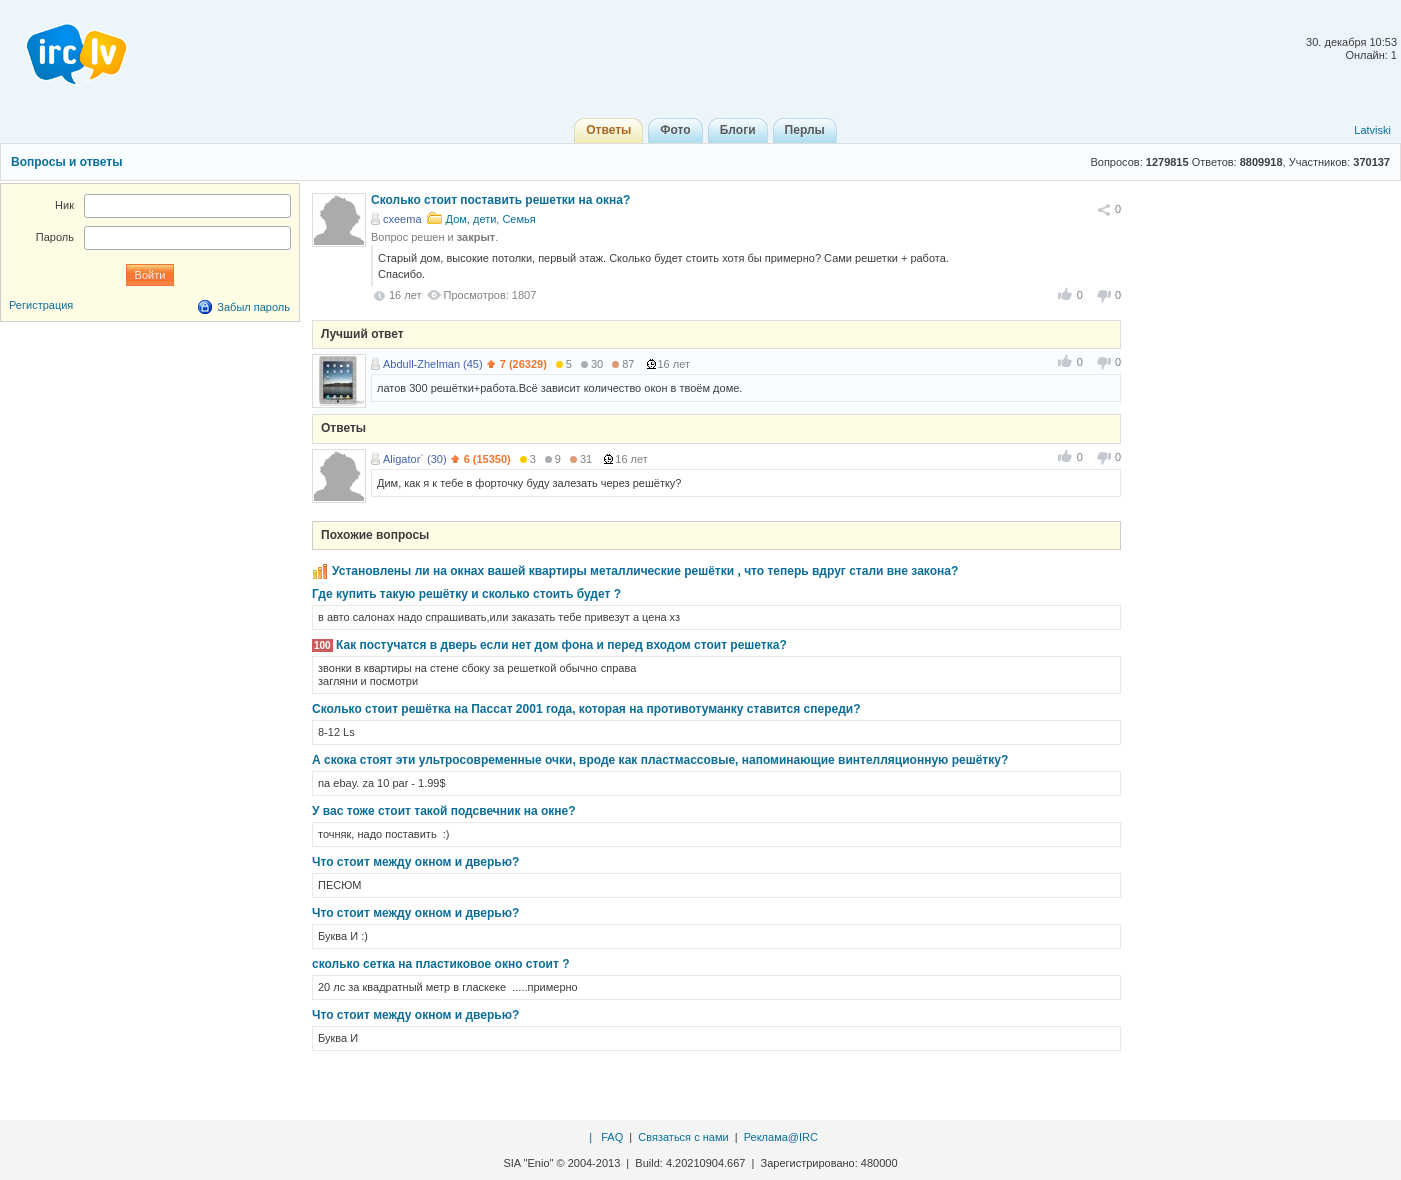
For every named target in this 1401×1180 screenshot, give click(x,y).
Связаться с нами (683, 1137)
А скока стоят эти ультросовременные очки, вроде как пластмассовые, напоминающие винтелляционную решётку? (660, 760)
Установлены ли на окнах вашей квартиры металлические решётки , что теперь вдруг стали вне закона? (645, 571)
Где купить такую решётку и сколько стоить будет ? (466, 594)
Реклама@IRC (781, 1137)
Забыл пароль (253, 307)
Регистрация (41, 305)
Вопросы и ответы (66, 162)
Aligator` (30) (415, 459)
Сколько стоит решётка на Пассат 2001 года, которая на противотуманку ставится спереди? (586, 709)
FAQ (612, 1137)
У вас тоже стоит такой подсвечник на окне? (444, 811)
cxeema (402, 219)
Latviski (1372, 130)
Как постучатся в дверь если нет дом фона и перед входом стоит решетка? (561, 645)
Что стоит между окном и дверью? (415, 862)
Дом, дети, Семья (491, 219)
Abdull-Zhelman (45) (433, 364)
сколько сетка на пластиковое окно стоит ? (441, 964)
